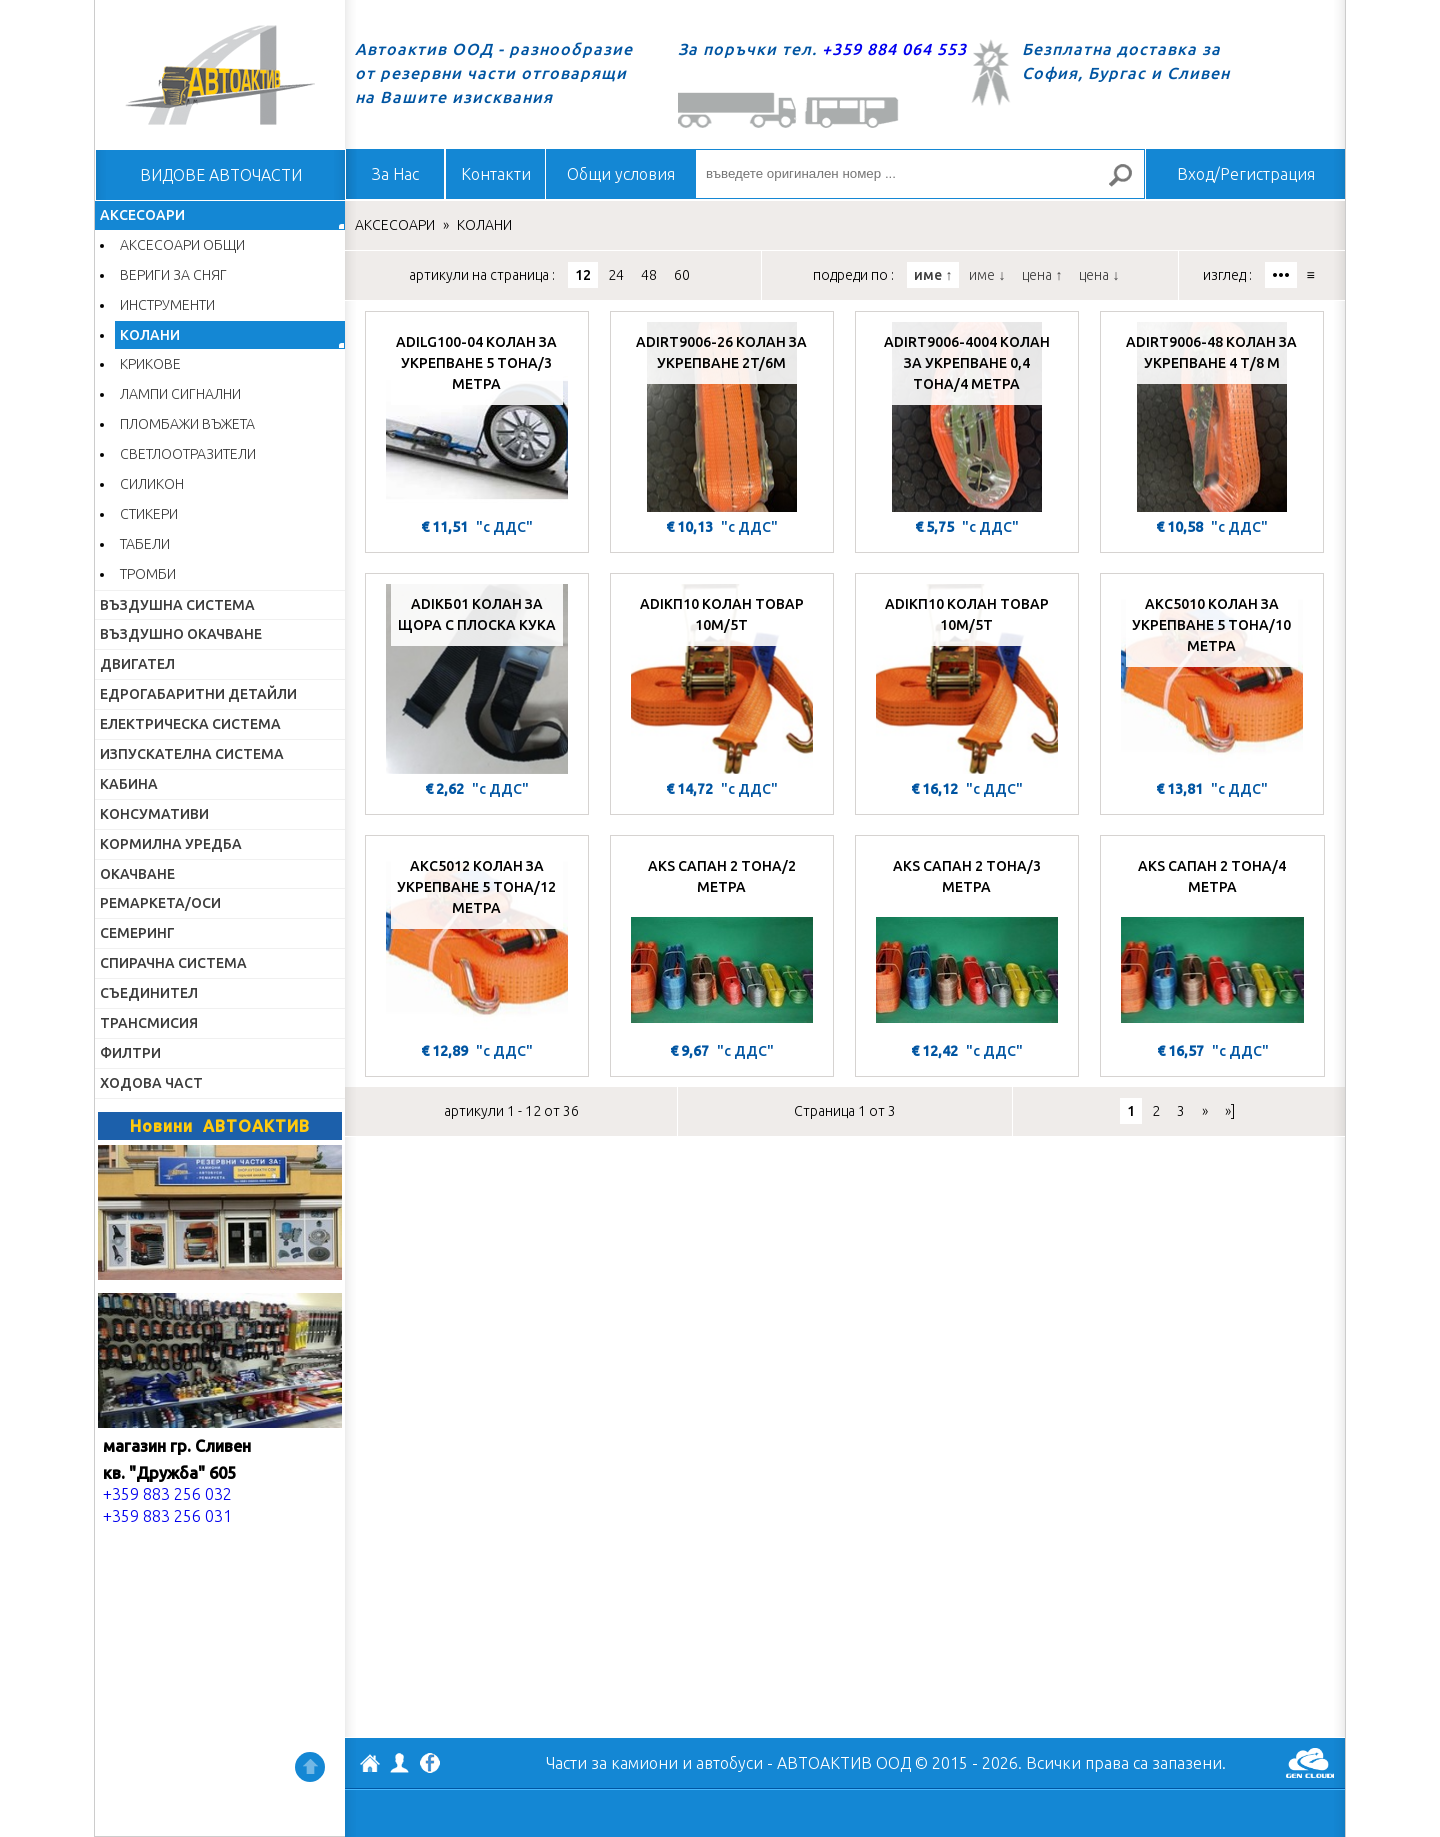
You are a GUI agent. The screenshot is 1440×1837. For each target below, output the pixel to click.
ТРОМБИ (148, 574)
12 (583, 275)
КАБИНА (129, 784)
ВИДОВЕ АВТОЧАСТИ (221, 175)
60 (682, 275)
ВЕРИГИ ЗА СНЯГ (173, 275)
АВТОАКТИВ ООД (370, 1766)
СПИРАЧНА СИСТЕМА (173, 963)
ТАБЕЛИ (145, 544)
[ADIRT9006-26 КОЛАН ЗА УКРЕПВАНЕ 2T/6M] (722, 417)
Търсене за (1129, 183)
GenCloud (1310, 1763)
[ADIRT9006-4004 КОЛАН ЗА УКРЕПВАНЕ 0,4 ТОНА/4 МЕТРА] (967, 417)
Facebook (430, 1765)
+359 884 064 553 (894, 49)
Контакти (496, 174)
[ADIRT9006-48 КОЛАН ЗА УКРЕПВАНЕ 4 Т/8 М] (1212, 417)
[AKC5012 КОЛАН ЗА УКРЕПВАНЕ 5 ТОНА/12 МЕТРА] (477, 941)
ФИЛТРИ (130, 1053)
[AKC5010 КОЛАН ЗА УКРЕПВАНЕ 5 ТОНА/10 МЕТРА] (1212, 679)
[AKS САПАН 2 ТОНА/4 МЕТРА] (1212, 941)
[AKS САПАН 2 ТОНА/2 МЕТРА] (722, 941)
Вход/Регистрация (1246, 174)
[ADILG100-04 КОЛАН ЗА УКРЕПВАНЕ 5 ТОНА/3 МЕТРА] (477, 417)
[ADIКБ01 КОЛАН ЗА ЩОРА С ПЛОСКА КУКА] (477, 679)
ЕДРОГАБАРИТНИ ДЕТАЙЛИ (198, 694)
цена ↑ (1042, 275)
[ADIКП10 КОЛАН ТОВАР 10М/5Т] (722, 679)
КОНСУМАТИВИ (154, 814)
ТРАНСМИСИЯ (149, 1023)
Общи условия (621, 174)
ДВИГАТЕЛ (137, 664)
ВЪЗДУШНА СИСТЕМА (177, 605)
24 (616, 275)
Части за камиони (612, 1763)
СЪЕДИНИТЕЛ (149, 993)
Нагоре (310, 1767)
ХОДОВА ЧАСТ (151, 1083)
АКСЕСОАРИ (142, 215)
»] (1230, 1111)
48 (649, 275)
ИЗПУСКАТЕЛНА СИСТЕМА (192, 754)
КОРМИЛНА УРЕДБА (171, 844)
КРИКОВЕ (150, 364)
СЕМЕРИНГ (137, 933)
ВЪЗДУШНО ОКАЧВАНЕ (181, 634)
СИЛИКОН (152, 484)
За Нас (395, 174)
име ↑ (933, 275)
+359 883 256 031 (167, 1516)
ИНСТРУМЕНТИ (167, 305)
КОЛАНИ (150, 335)
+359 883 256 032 (167, 1494)
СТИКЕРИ (149, 514)
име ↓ (987, 275)
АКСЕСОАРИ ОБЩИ (182, 245)
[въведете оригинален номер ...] (920, 174)
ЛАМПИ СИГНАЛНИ (180, 394)
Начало (220, 75)
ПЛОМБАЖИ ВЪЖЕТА (187, 424)
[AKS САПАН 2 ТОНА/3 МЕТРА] (967, 941)
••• (1281, 275)
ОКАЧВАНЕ (137, 874)
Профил (400, 1763)
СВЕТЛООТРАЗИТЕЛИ (188, 454)
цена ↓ (1099, 275)
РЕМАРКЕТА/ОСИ (160, 903)
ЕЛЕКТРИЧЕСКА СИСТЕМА (190, 724)
